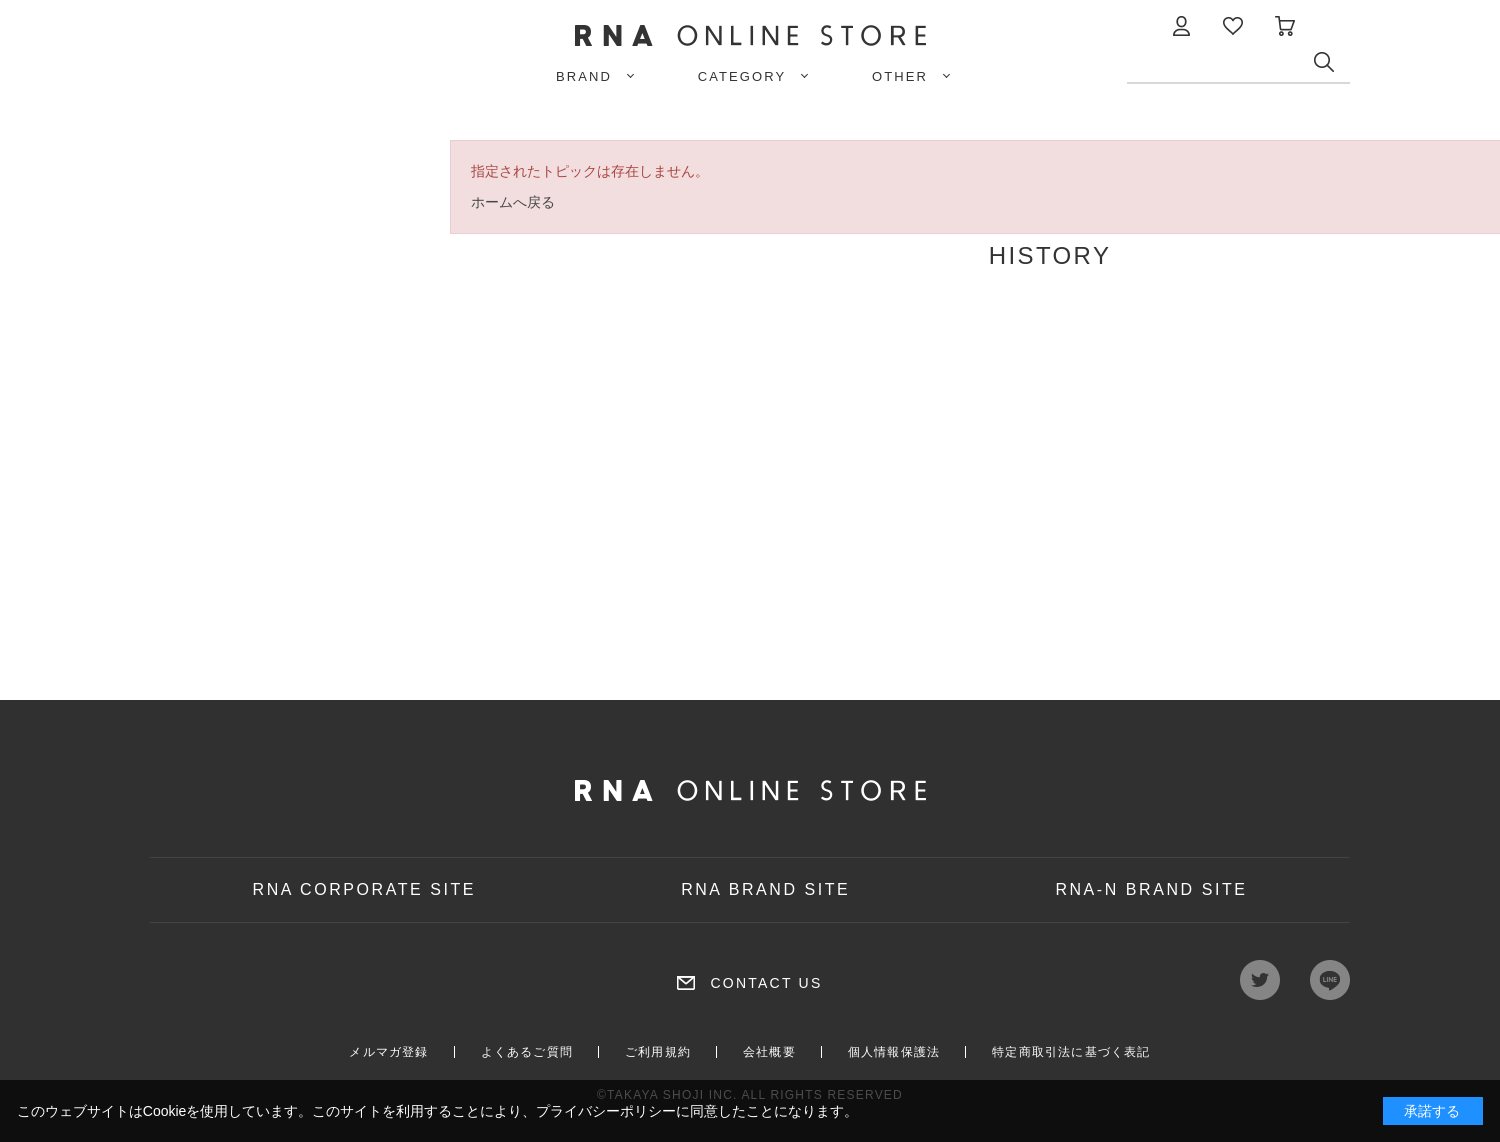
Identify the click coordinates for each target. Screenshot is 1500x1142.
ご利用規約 (658, 1052)
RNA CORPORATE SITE (365, 889)
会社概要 (769, 1052)
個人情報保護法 (894, 1052)
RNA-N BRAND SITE (1151, 889)
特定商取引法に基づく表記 (1071, 1052)
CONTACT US (766, 983)
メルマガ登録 (388, 1052)
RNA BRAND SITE (765, 889)
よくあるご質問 (527, 1052)
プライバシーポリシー (606, 1111)
